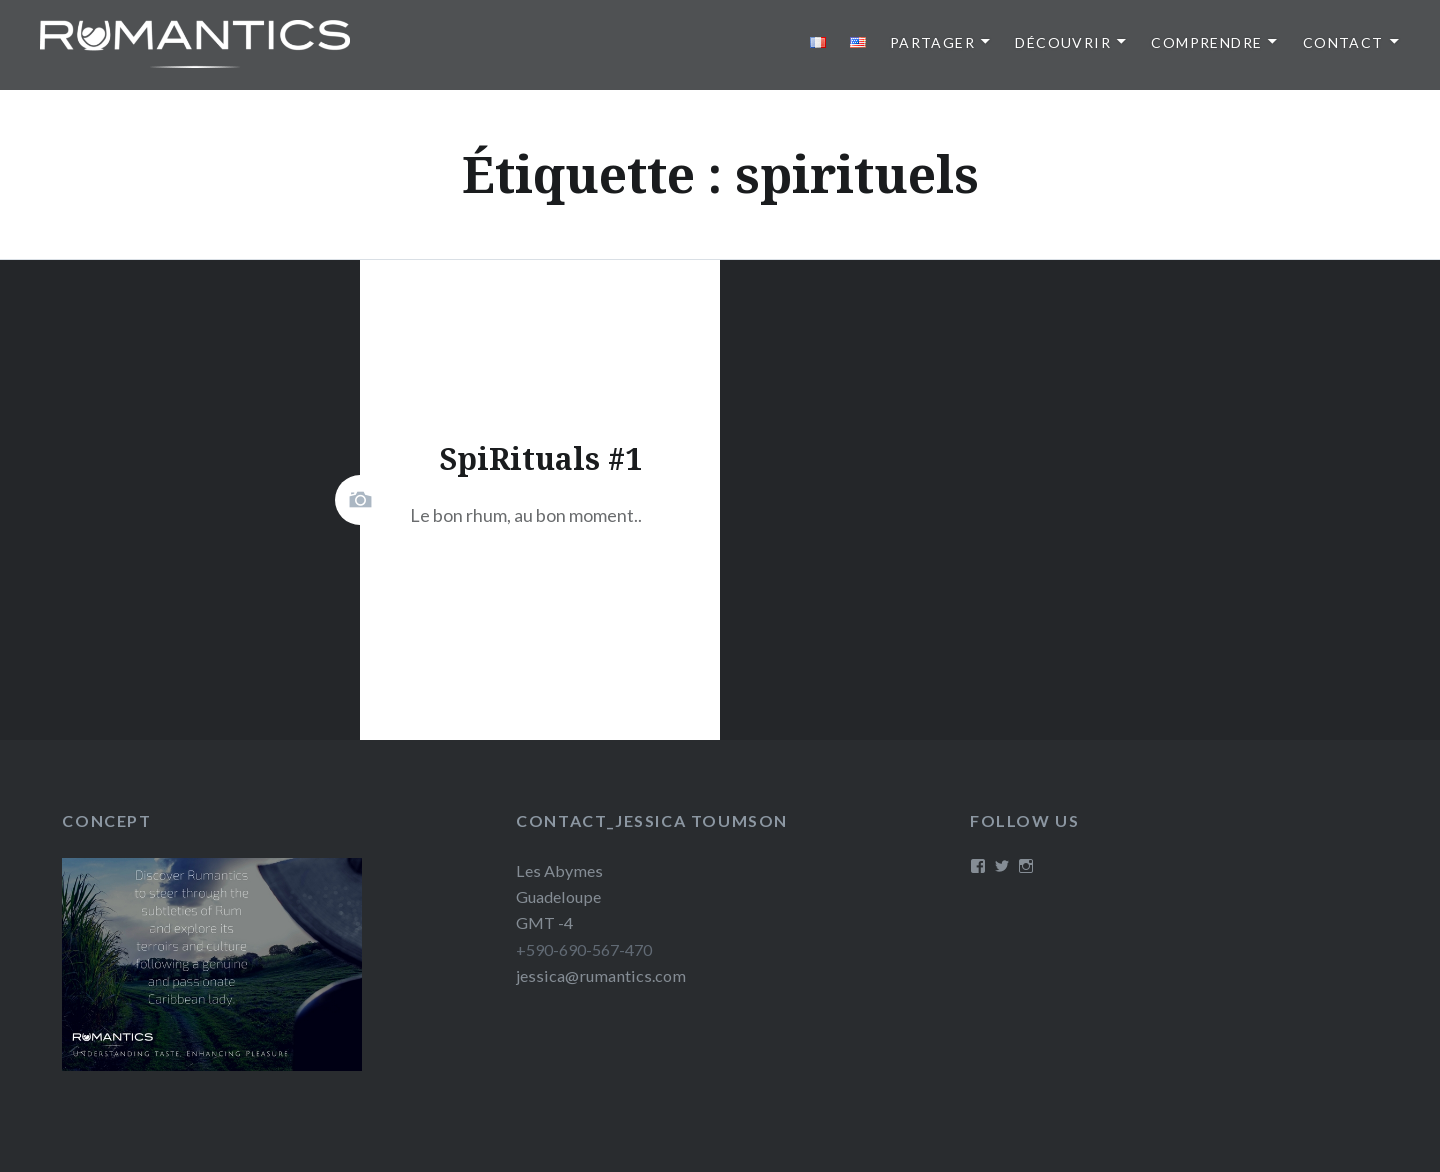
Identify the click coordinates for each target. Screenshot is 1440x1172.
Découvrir (1063, 42)
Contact (1343, 42)
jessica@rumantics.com (601, 975)
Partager (932, 42)
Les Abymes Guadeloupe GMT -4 (559, 896)
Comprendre (1206, 42)
